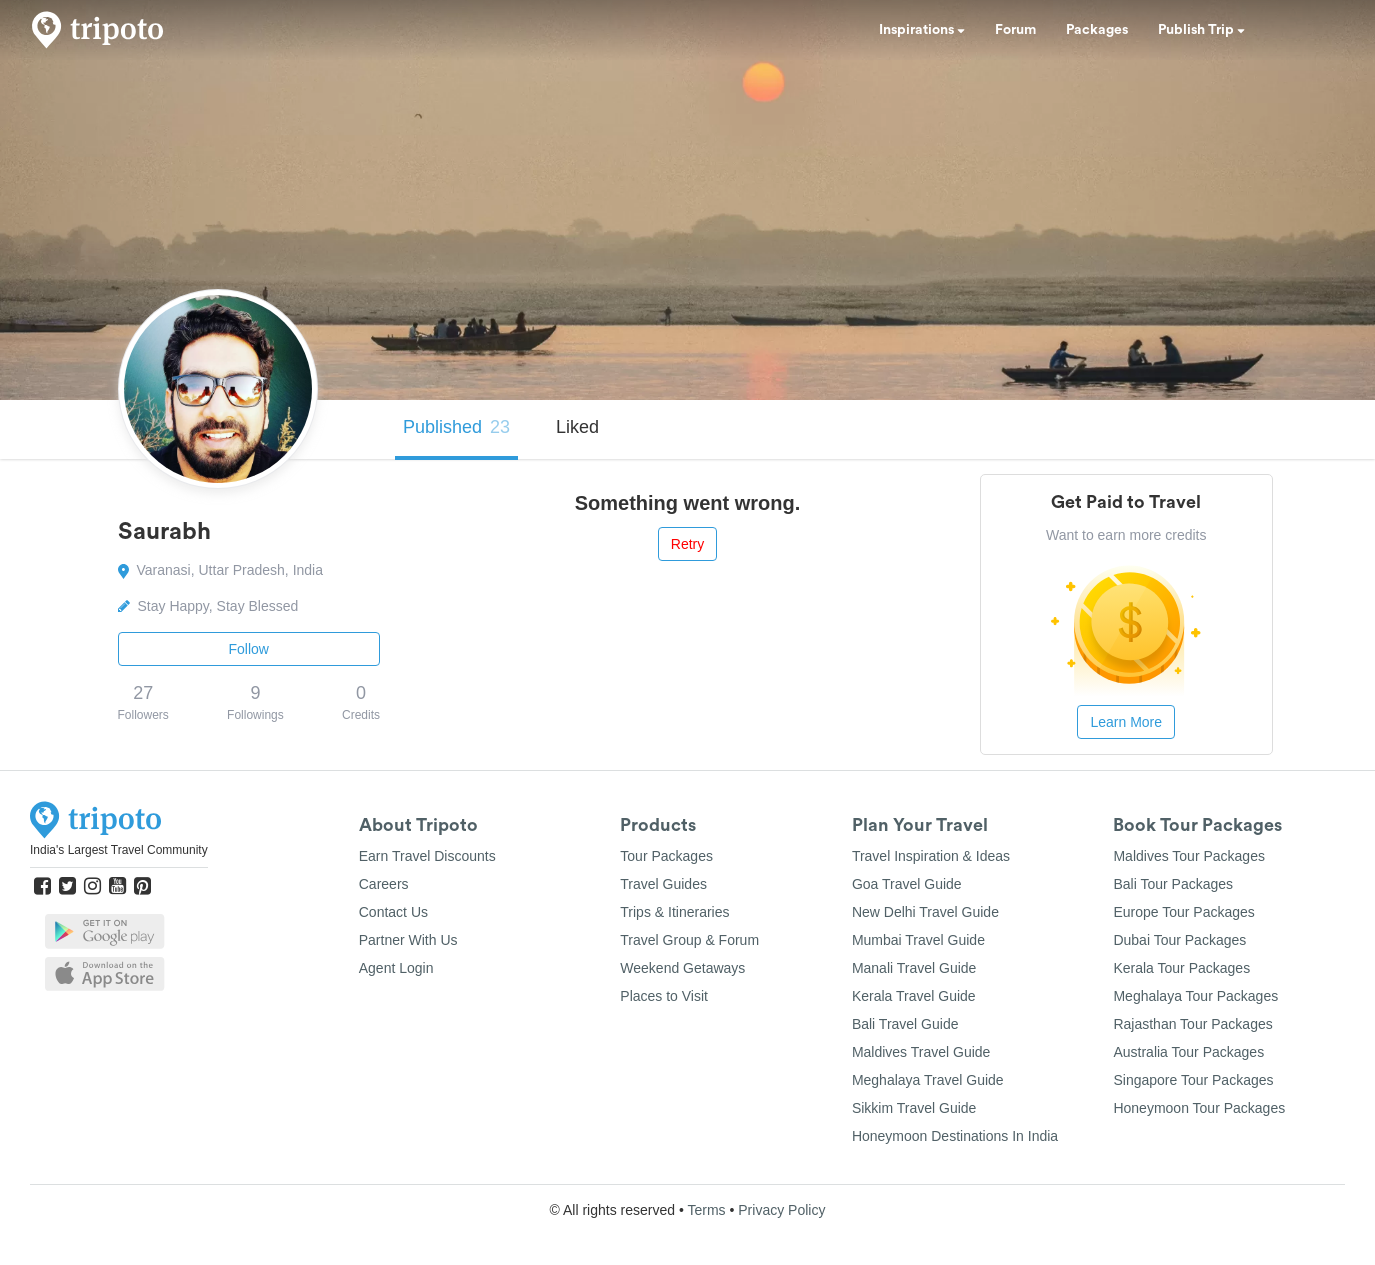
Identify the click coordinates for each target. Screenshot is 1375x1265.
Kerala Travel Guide (914, 996)
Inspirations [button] (922, 30)
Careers (384, 884)
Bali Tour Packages (1173, 884)
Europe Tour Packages (1183, 912)
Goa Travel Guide (907, 884)
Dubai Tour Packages (1179, 940)
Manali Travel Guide (914, 968)
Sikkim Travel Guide (914, 1108)
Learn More (1126, 722)
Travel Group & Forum (689, 940)
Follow (249, 649)
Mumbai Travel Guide (918, 940)
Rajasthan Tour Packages (1192, 1024)
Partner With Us (408, 940)
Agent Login (396, 968)
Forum (1015, 30)
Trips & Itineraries (674, 912)
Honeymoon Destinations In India (955, 1136)
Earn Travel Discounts (427, 856)
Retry (687, 544)
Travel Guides (663, 884)
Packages (1097, 30)
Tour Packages (666, 856)
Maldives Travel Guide (921, 1052)
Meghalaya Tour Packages (1195, 996)
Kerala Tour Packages (1181, 968)
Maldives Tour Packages (1188, 856)
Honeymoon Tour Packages (1199, 1108)
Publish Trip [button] (1201, 30)
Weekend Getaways (682, 968)
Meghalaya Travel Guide (928, 1080)
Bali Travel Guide (905, 1024)
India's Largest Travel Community (119, 850)
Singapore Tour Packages (1193, 1080)
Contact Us (393, 912)
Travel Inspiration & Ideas (931, 856)
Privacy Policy (781, 1210)
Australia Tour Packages (1188, 1052)
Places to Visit (664, 996)
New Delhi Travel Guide (925, 912)
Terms (706, 1210)
